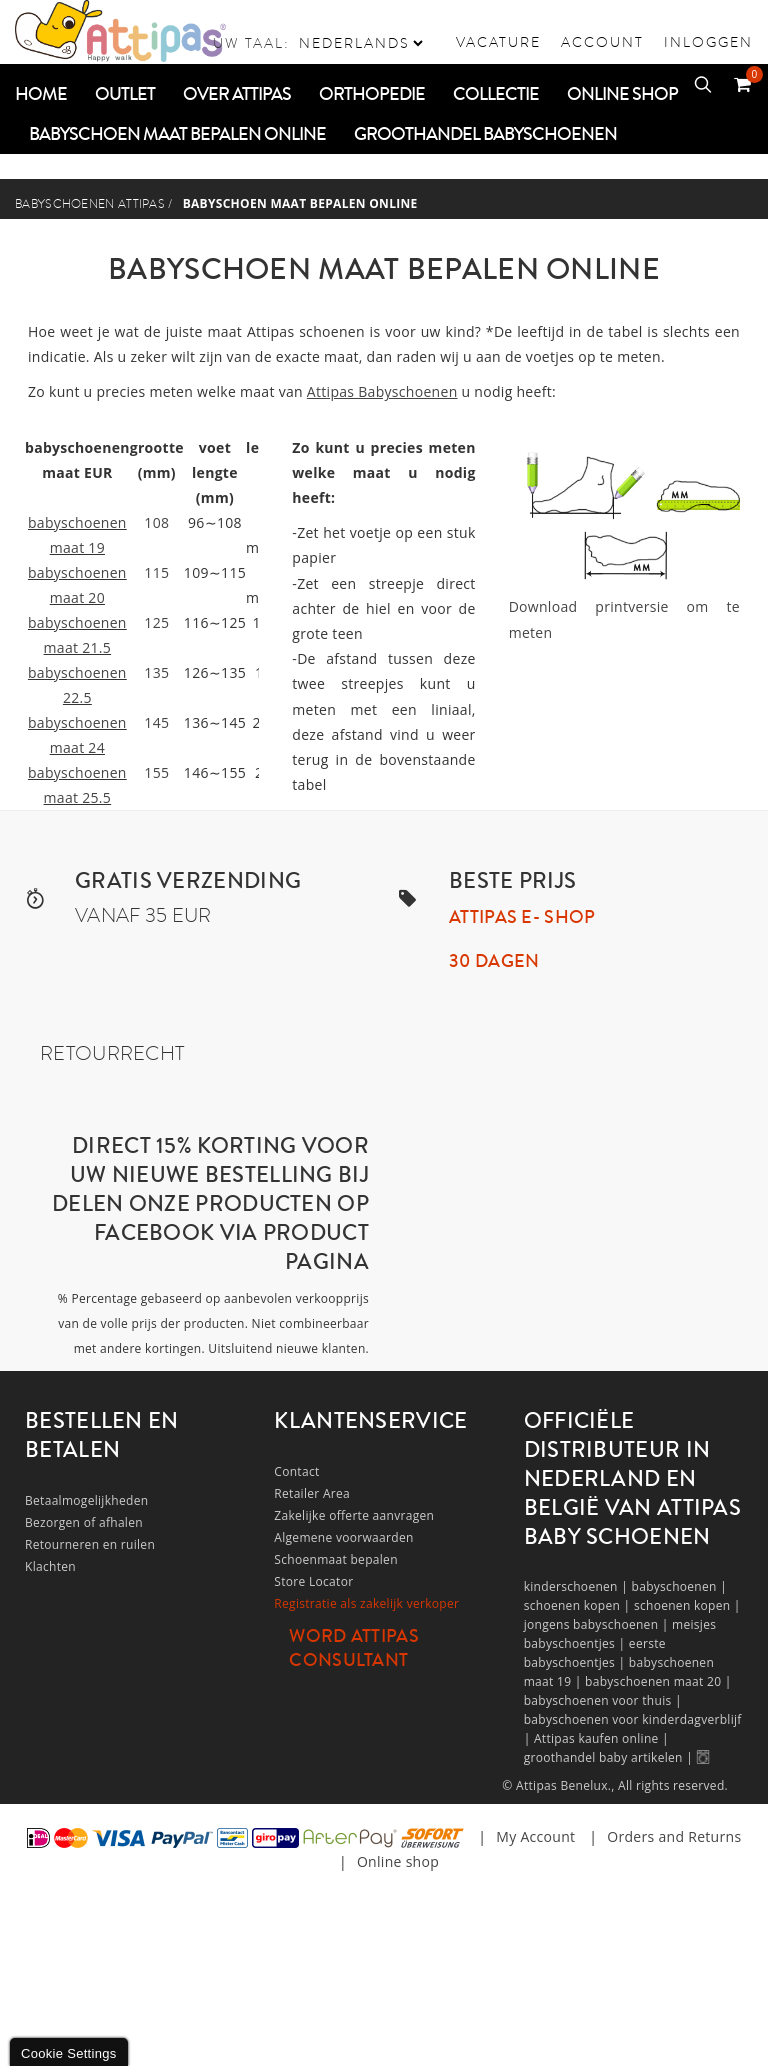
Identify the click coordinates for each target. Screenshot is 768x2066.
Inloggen (708, 42)
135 (156, 672)
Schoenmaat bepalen (335, 1559)
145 (156, 722)
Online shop (398, 1861)
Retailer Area (312, 1493)
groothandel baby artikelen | (610, 1757)
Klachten (50, 1566)
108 (156, 522)
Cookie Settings (69, 2053)
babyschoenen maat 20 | (658, 1681)
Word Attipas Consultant (354, 1648)
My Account (535, 1836)
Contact (296, 1471)
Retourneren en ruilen (90, 1544)
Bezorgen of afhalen (84, 1522)
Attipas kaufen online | (601, 1738)
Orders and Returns (674, 1836)
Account (602, 42)
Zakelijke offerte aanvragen (354, 1515)
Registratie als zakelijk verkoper (366, 1603)
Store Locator (313, 1581)
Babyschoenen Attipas (90, 204)
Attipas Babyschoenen (382, 391)
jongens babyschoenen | (598, 1624)
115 (156, 572)
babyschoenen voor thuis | (603, 1700)
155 (156, 772)
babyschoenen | (680, 1586)
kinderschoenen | (578, 1586)
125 (156, 622)
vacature (498, 42)
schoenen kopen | (579, 1605)
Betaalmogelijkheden (86, 1500)
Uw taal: (251, 43)
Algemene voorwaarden (343, 1537)
